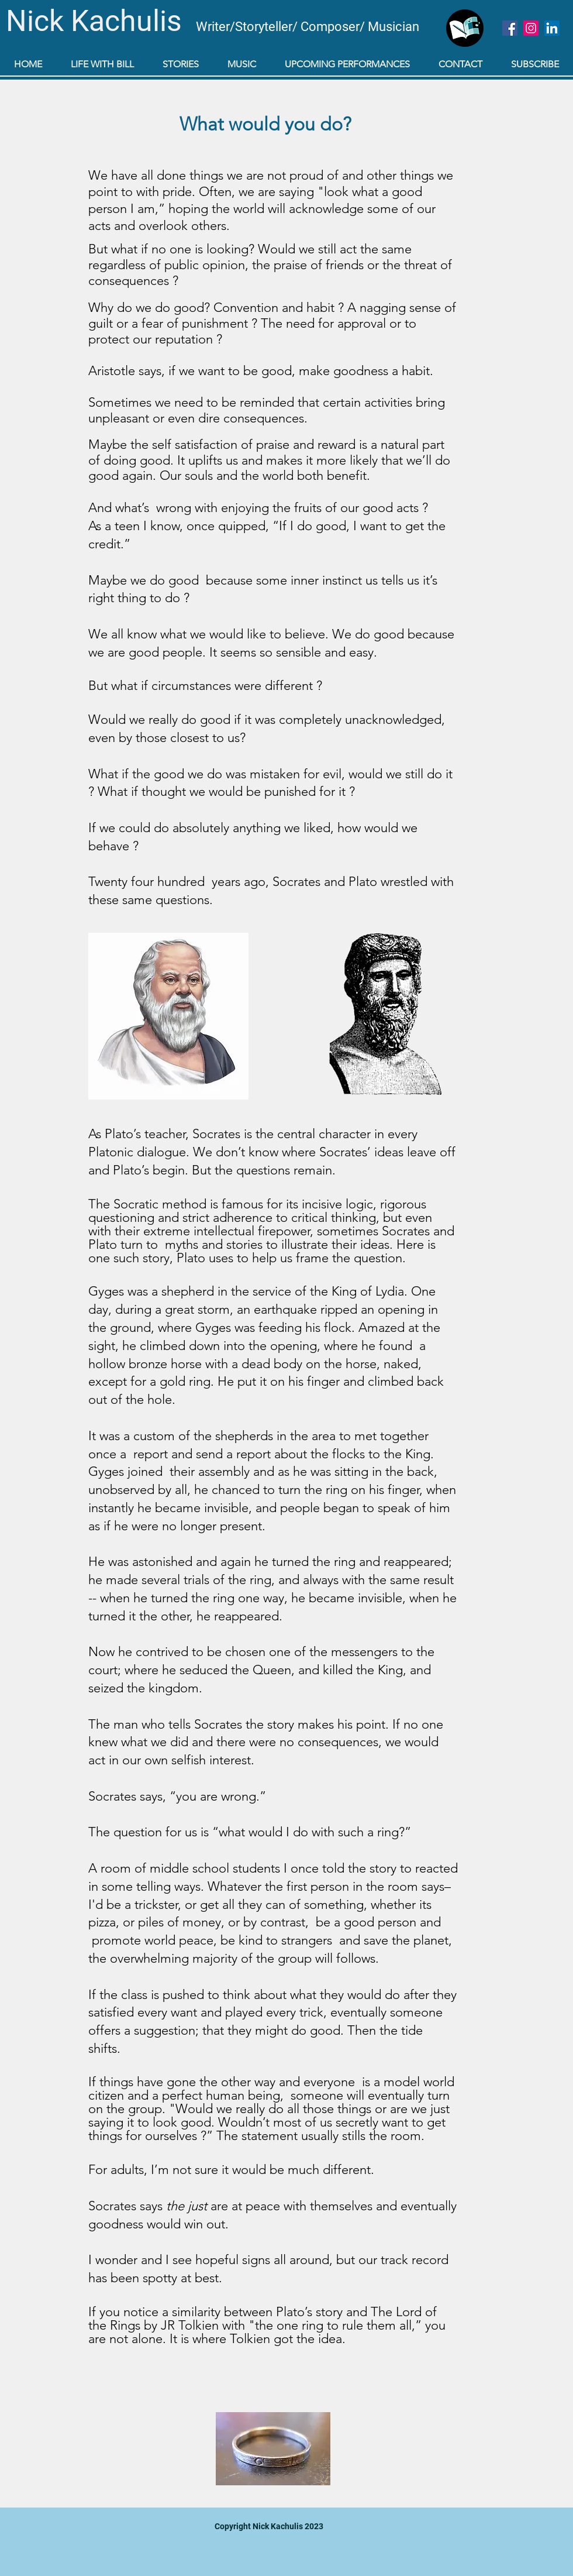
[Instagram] (531, 28)
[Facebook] (509, 28)
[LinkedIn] (552, 28)
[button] (180, 64)
